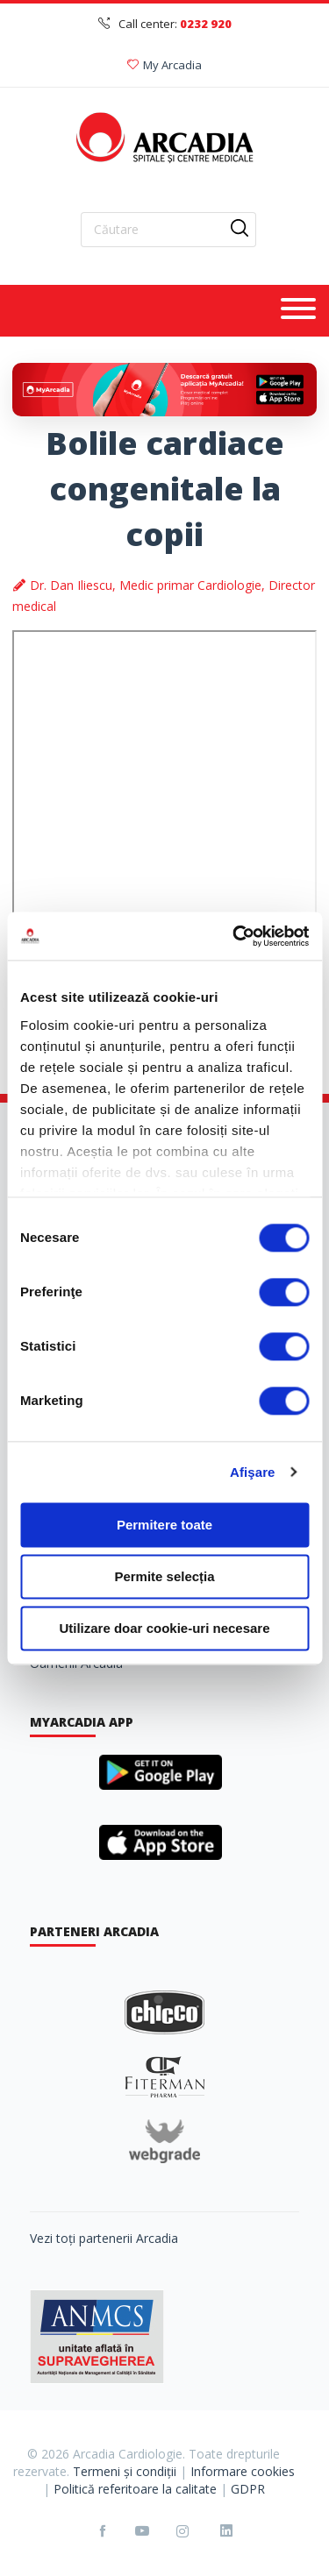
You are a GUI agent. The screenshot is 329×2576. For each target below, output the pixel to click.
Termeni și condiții (124, 2471)
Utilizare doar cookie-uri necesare (164, 1628)
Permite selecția (164, 1576)
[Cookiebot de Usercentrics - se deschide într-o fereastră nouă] (234, 936)
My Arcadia (164, 65)
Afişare (252, 1472)
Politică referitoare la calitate (135, 2488)
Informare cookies (242, 2471)
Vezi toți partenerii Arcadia (104, 2238)
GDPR (248, 2488)
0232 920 (206, 24)
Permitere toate (164, 1524)
